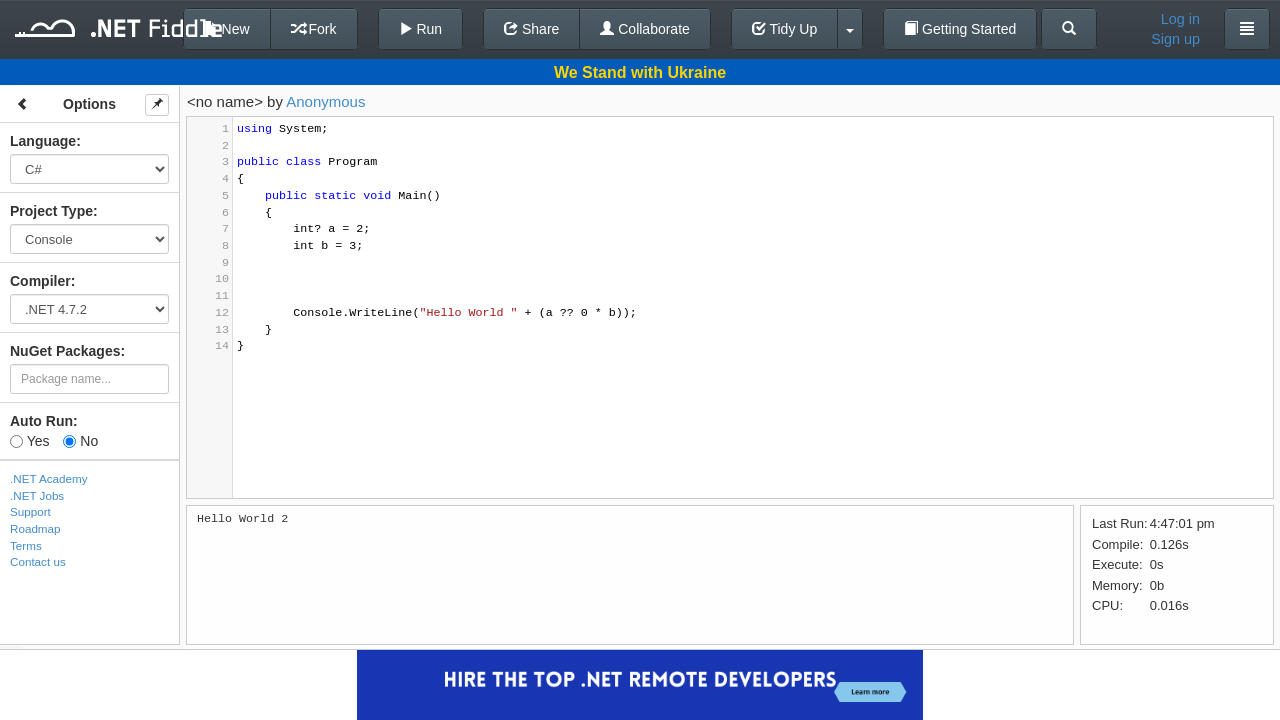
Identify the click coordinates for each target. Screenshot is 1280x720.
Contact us (38, 561)
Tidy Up (784, 29)
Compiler (40, 281)
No (80, 441)
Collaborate (645, 29)
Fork (314, 29)
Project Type (51, 211)
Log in (1180, 19)
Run (421, 29)
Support (30, 511)
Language (43, 141)
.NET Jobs (37, 495)
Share (531, 29)
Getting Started (960, 29)
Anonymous (325, 101)
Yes (29, 441)
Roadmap (35, 528)
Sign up (1175, 39)
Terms (26, 545)
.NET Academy (49, 478)
